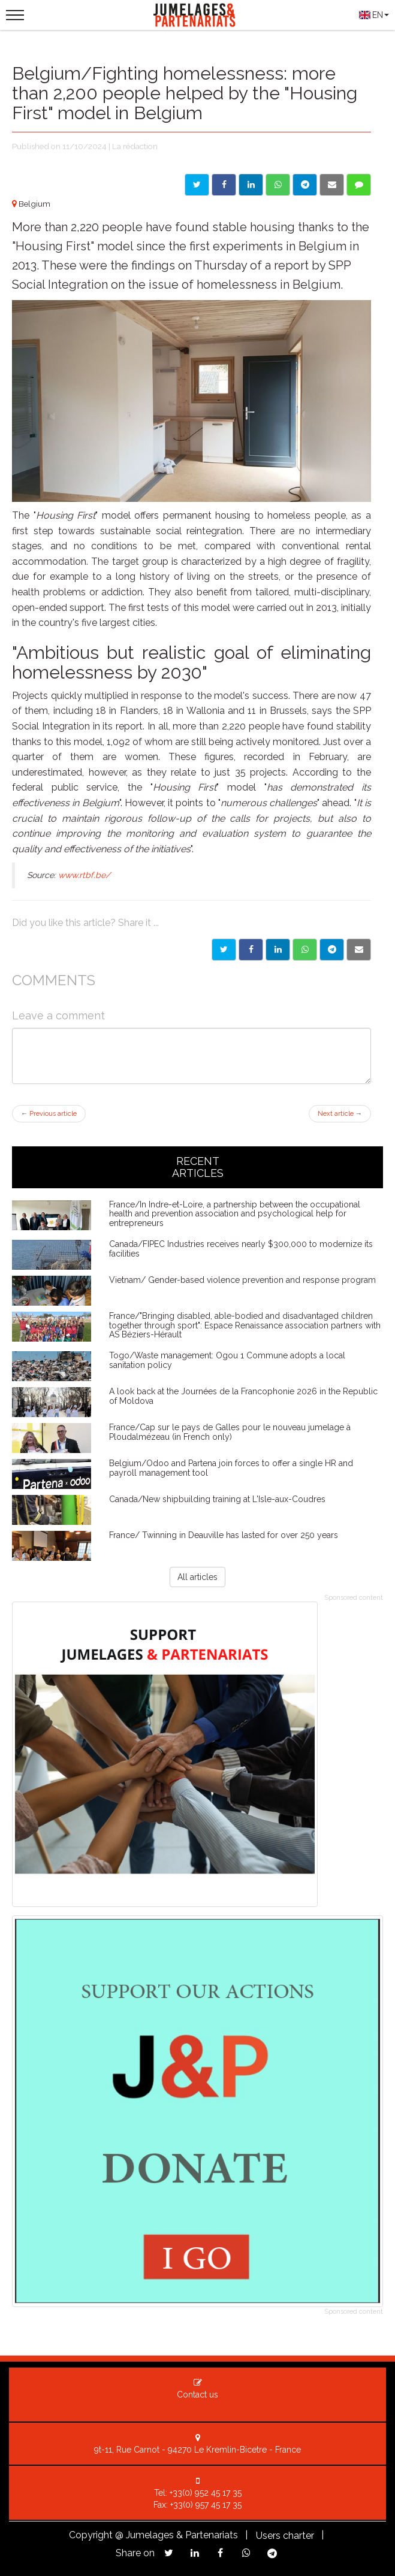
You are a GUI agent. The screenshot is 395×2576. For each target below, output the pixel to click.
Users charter (285, 2535)
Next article (340, 1114)
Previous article (49, 1114)
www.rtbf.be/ (84, 875)
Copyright (91, 2535)
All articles (197, 1577)
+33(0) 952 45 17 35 (206, 2493)
